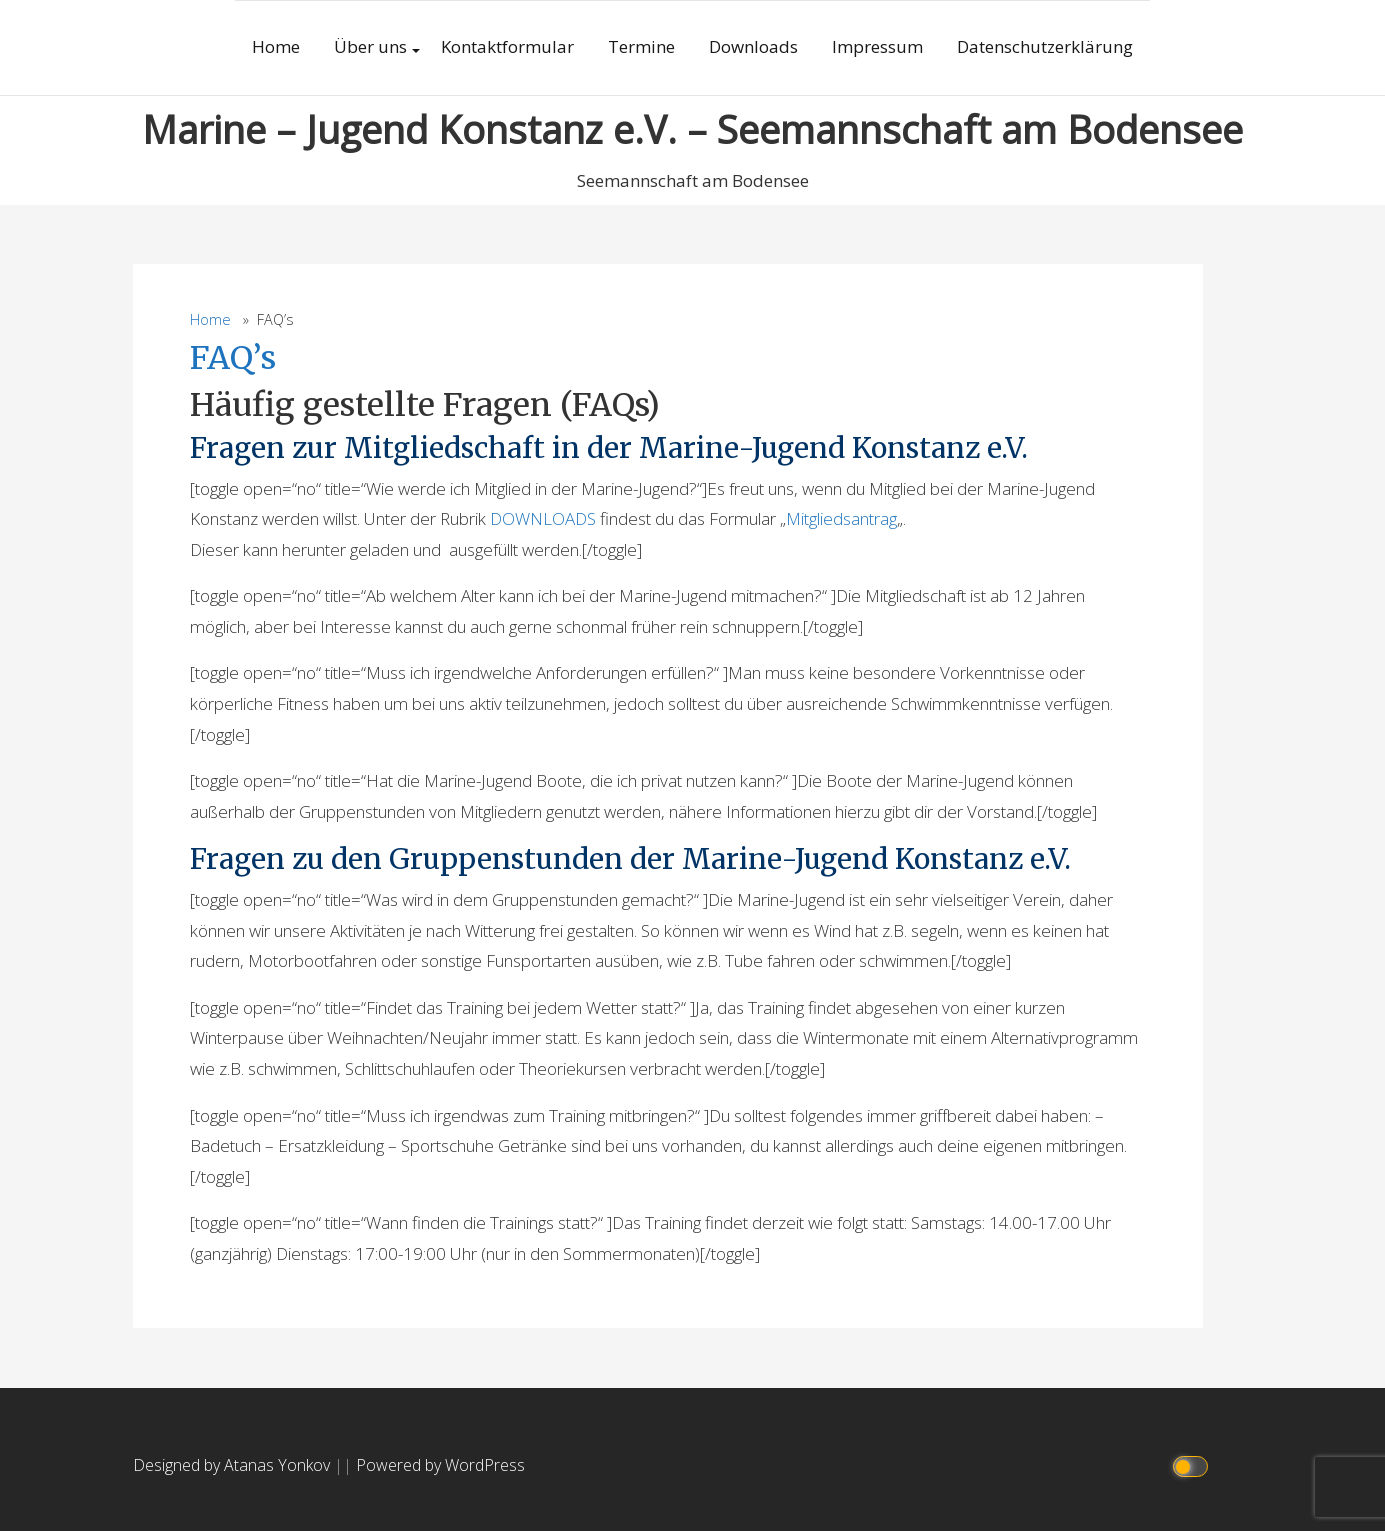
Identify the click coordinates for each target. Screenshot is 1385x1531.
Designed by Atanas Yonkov (233, 1465)
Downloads (753, 46)
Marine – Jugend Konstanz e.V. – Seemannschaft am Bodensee (692, 129)
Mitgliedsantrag (841, 518)
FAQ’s (233, 358)
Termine (641, 46)
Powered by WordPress (440, 1465)
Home (276, 46)
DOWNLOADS (543, 518)
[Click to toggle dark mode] (1192, 1465)
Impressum (877, 46)
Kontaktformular (507, 46)
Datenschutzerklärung (1045, 46)
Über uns (370, 46)
